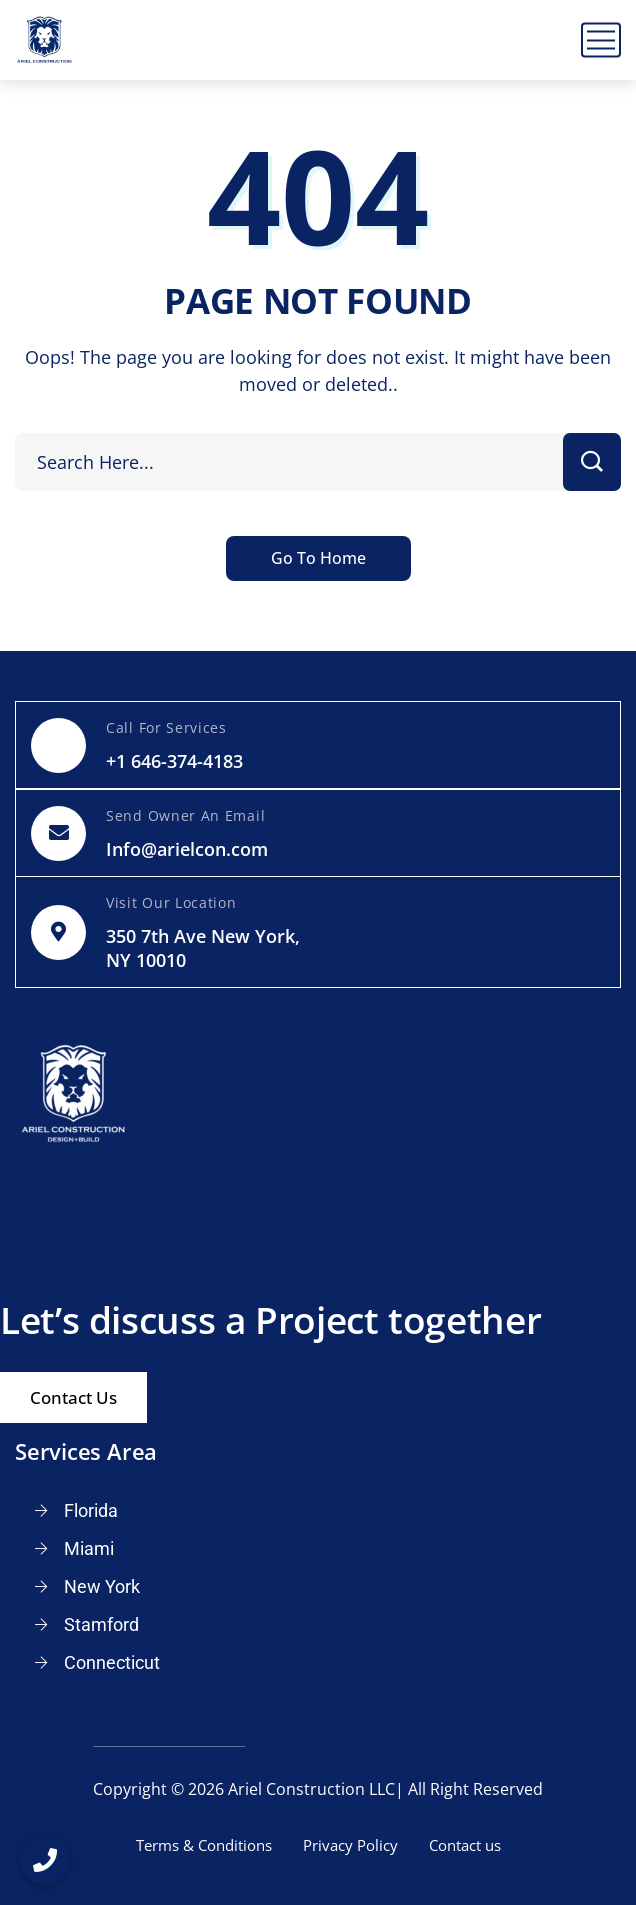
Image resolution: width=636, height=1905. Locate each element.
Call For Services (166, 727)
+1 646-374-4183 (174, 761)
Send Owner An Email (185, 815)
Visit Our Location (171, 902)
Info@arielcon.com (187, 849)
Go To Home (318, 558)
